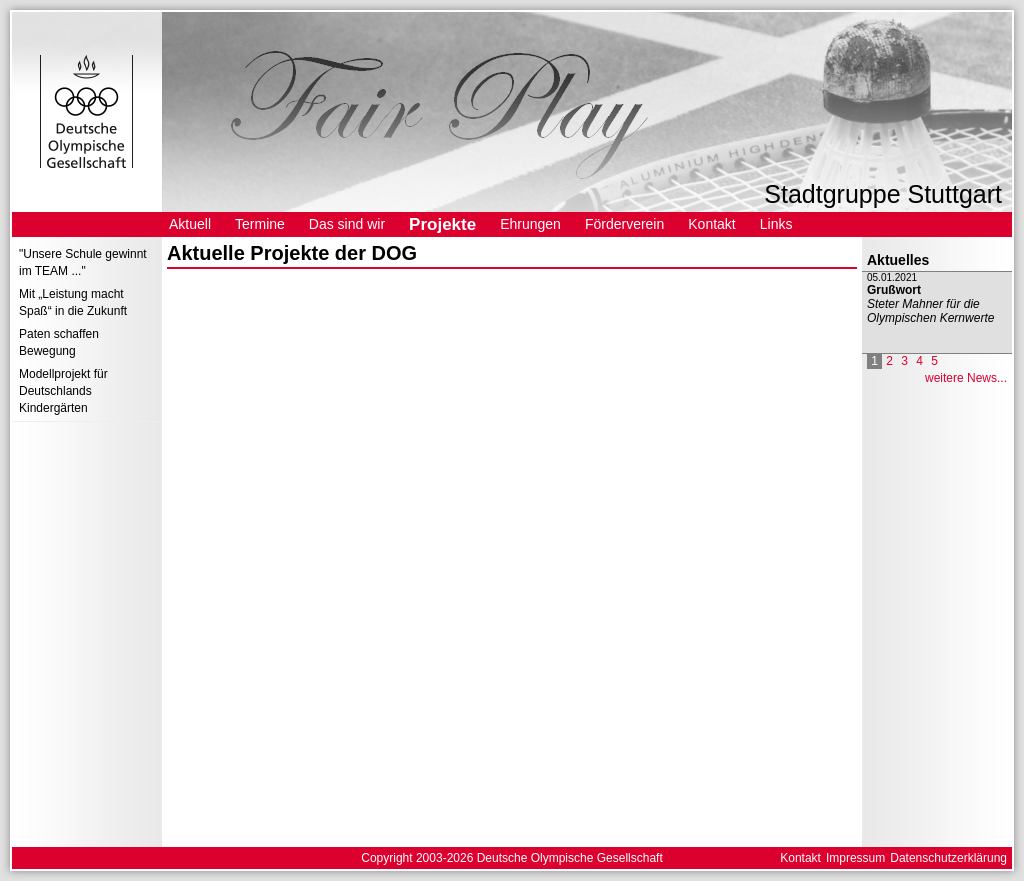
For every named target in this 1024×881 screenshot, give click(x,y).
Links (776, 224)
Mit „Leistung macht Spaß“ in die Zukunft (73, 302)
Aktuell (190, 224)
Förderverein (624, 224)
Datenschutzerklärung (948, 858)
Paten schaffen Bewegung (59, 342)
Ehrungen (530, 224)
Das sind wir (347, 224)
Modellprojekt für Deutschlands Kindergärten (63, 391)
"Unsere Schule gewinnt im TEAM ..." (83, 262)
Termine (260, 224)
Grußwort (894, 290)
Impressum (855, 858)
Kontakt (711, 224)
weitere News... (966, 378)
